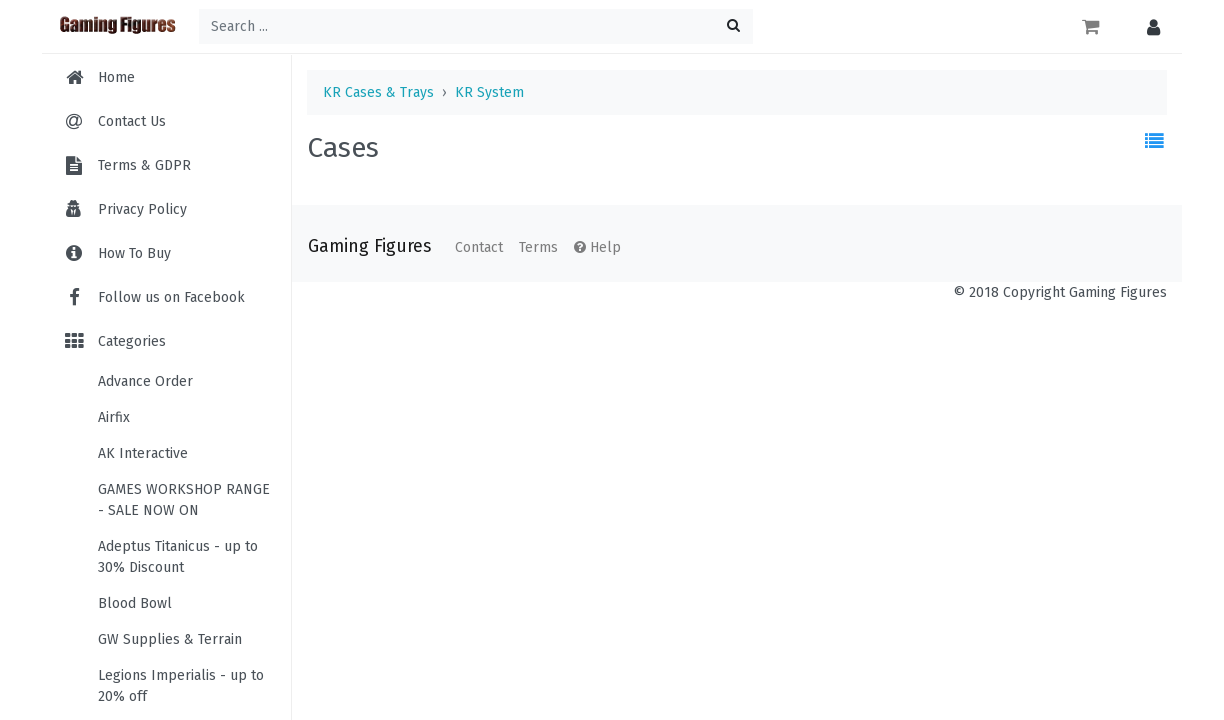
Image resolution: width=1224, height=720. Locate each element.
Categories (114, 341)
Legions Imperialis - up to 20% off (181, 686)
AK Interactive (143, 453)
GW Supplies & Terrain (170, 639)
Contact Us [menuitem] (132, 121)
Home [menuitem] (116, 77)
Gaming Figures (369, 246)
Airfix (114, 417)
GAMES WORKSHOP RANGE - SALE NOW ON (184, 500)
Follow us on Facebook (153, 297)
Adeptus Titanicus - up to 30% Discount (178, 557)
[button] (1148, 26)
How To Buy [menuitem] (134, 253)
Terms (538, 247)
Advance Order (145, 381)
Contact (479, 247)
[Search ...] (476, 26)
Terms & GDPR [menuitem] (144, 165)
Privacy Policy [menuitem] (142, 209)
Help (597, 247)
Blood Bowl (135, 603)
